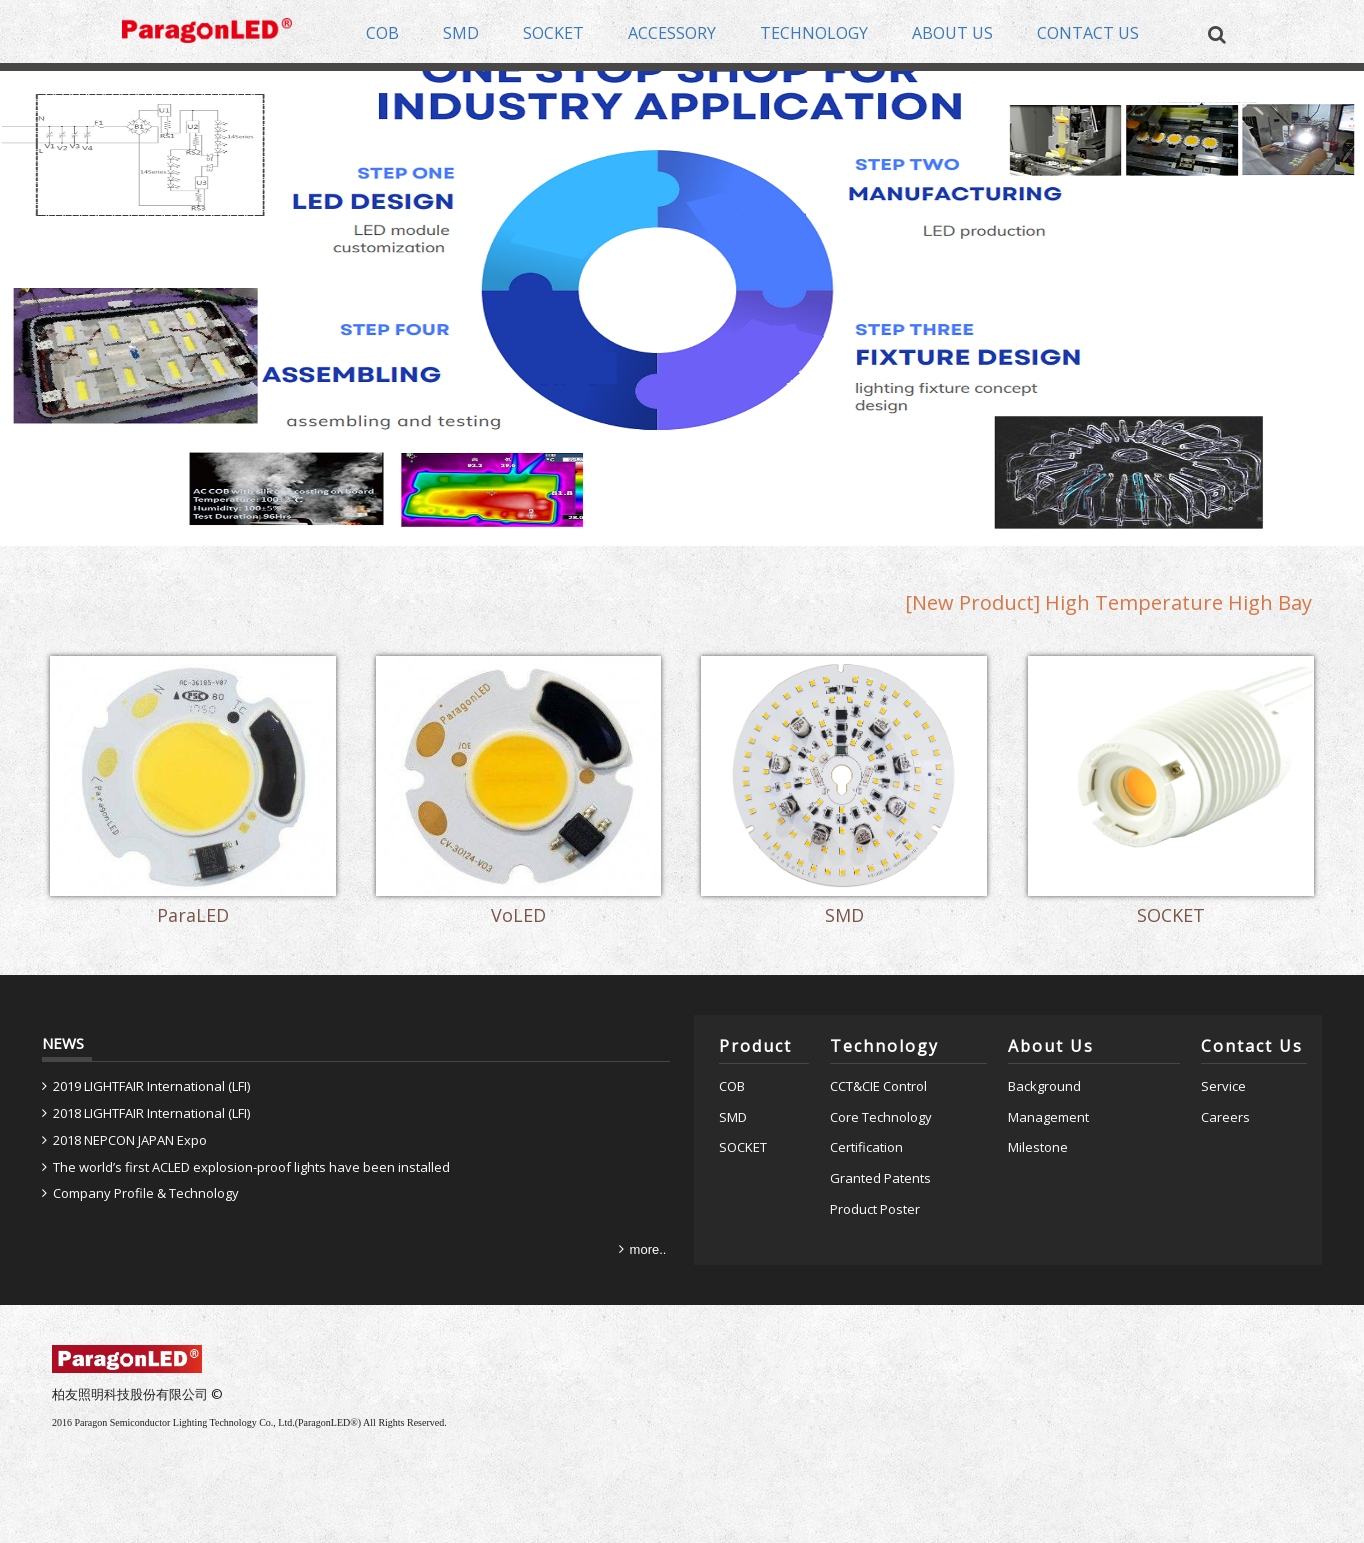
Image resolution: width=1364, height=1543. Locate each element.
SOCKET (1171, 917)
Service (1223, 1086)
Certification (866, 1147)
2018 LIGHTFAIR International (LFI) (151, 1113)
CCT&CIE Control (878, 1086)
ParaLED (193, 917)
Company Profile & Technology (146, 1193)
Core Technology (881, 1117)
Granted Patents (880, 1178)
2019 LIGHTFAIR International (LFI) (151, 1086)
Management (1048, 1117)
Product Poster (875, 1209)
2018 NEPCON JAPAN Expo (130, 1140)
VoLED (518, 917)
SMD (844, 917)
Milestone (1038, 1147)
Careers (1225, 1117)
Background (1044, 1086)
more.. (648, 1249)
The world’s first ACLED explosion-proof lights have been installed (251, 1167)
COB (732, 1086)
